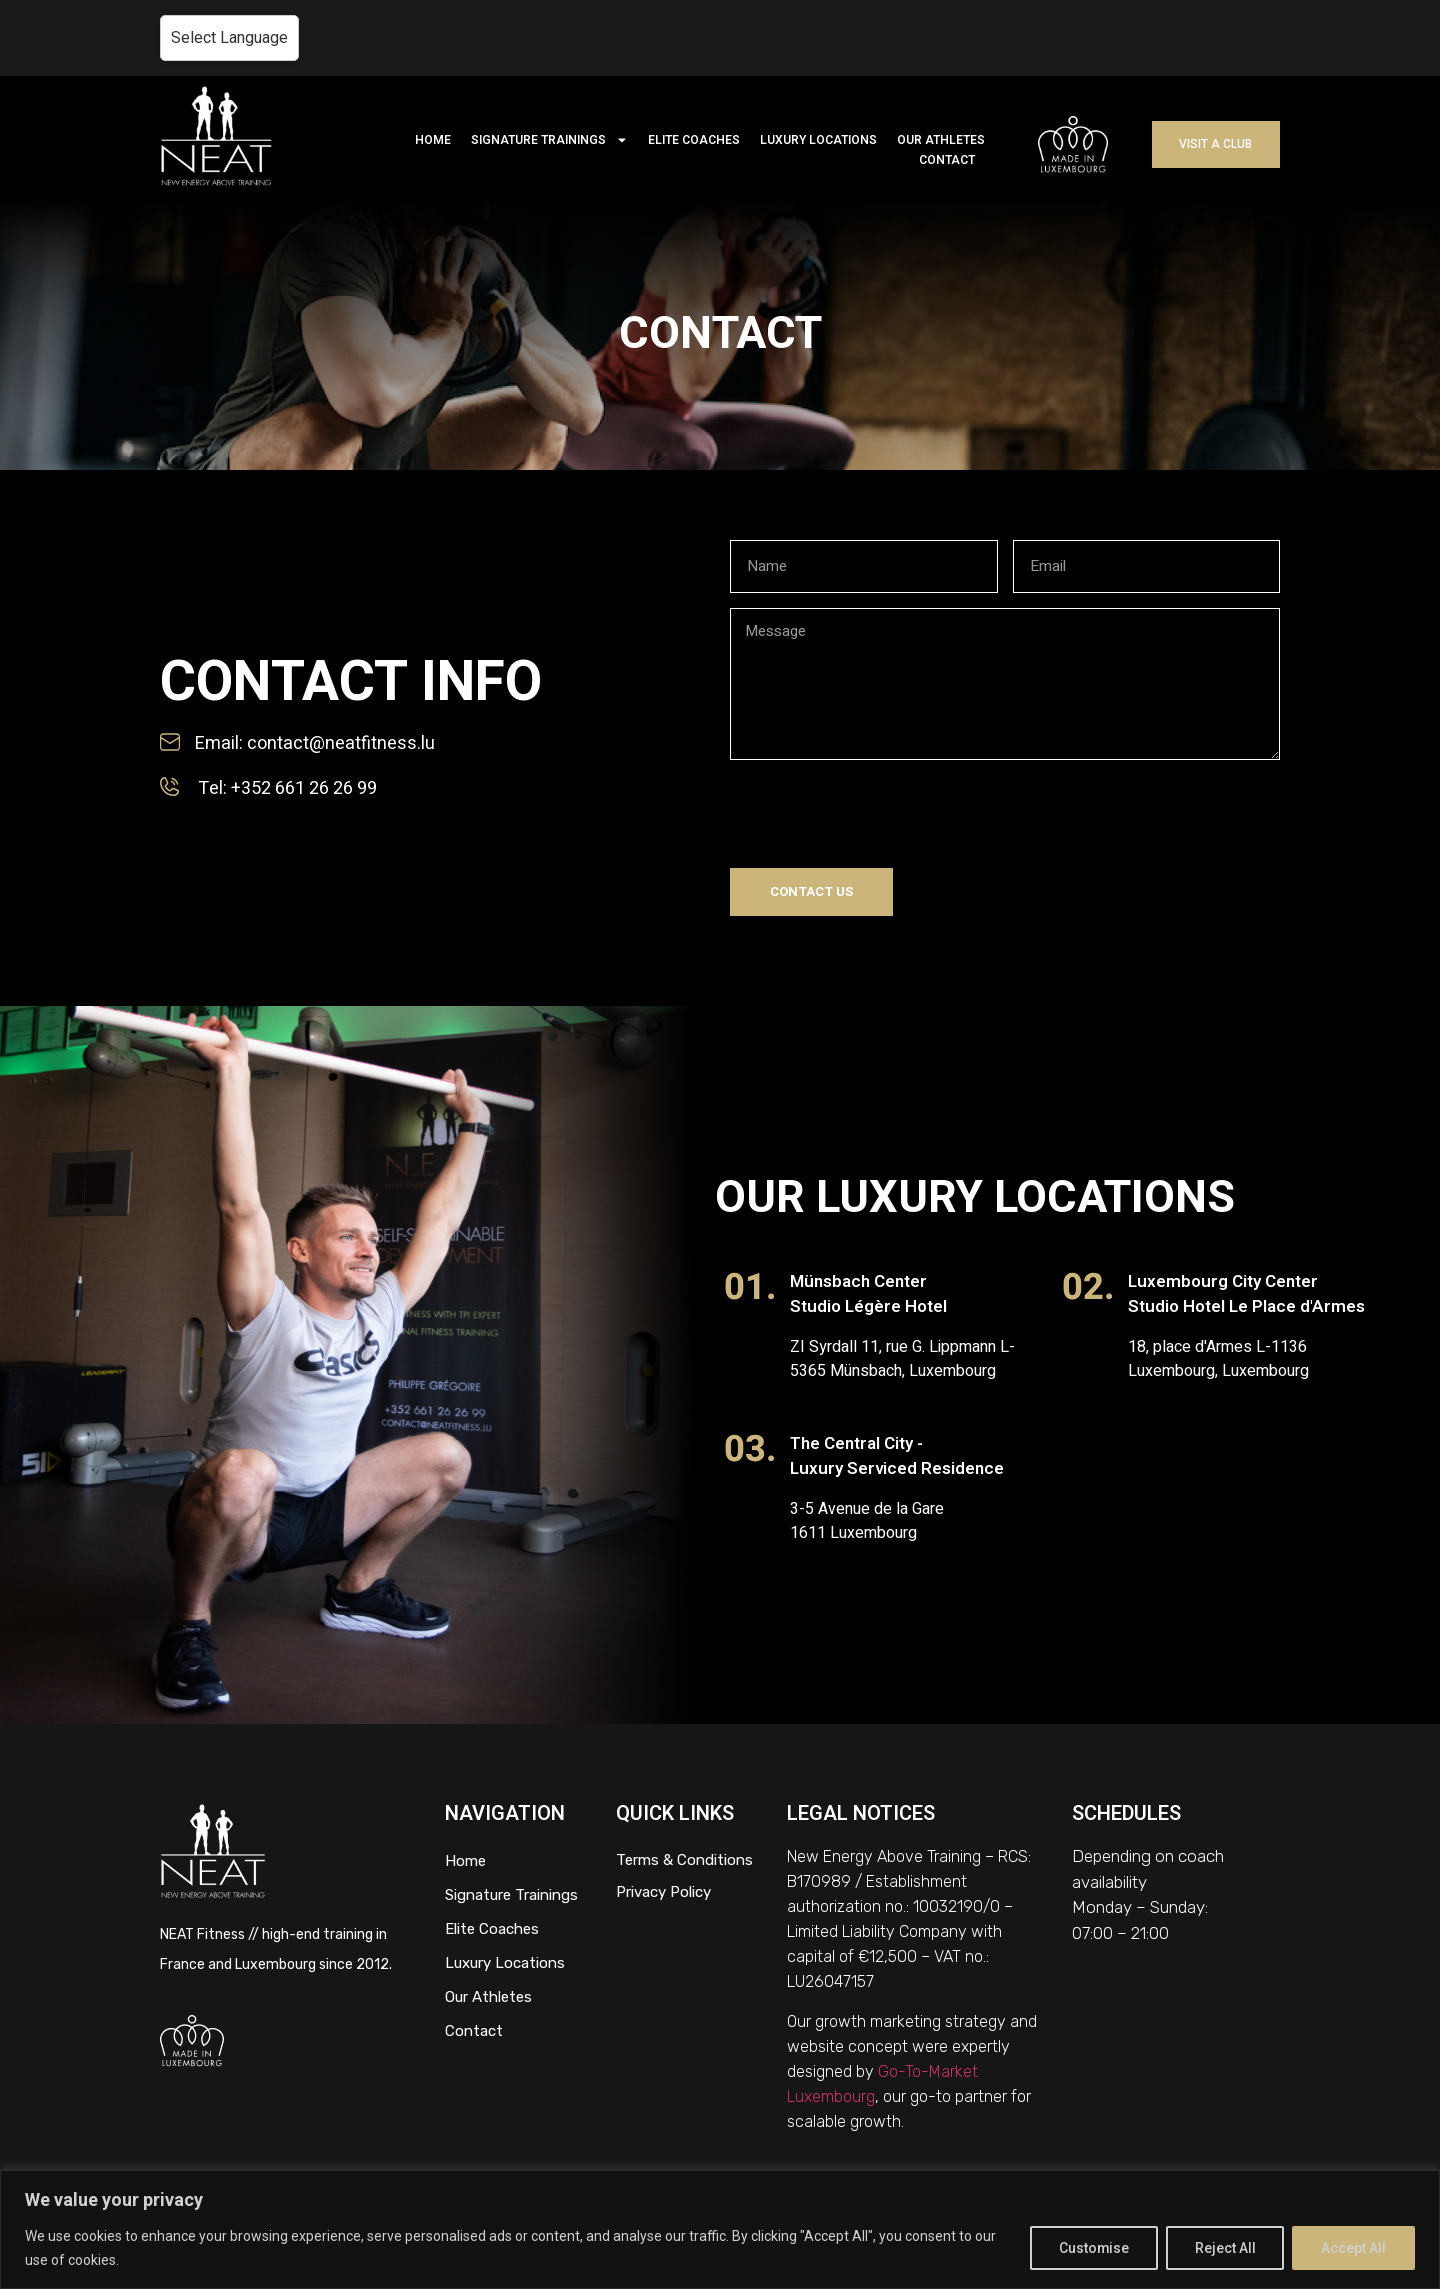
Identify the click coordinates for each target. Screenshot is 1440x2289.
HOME (433, 140)
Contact (474, 2031)
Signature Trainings (511, 1895)
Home (465, 1861)
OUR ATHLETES (941, 140)
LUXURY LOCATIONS (818, 140)
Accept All (1353, 2248)
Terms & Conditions (684, 1860)
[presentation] (882, 814)
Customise (1092, 2248)
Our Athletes (488, 1997)
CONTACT (947, 160)
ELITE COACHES (694, 140)
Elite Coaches (492, 1929)
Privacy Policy (663, 1892)
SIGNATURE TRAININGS (549, 140)
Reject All (1224, 2248)
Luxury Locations (505, 1963)
